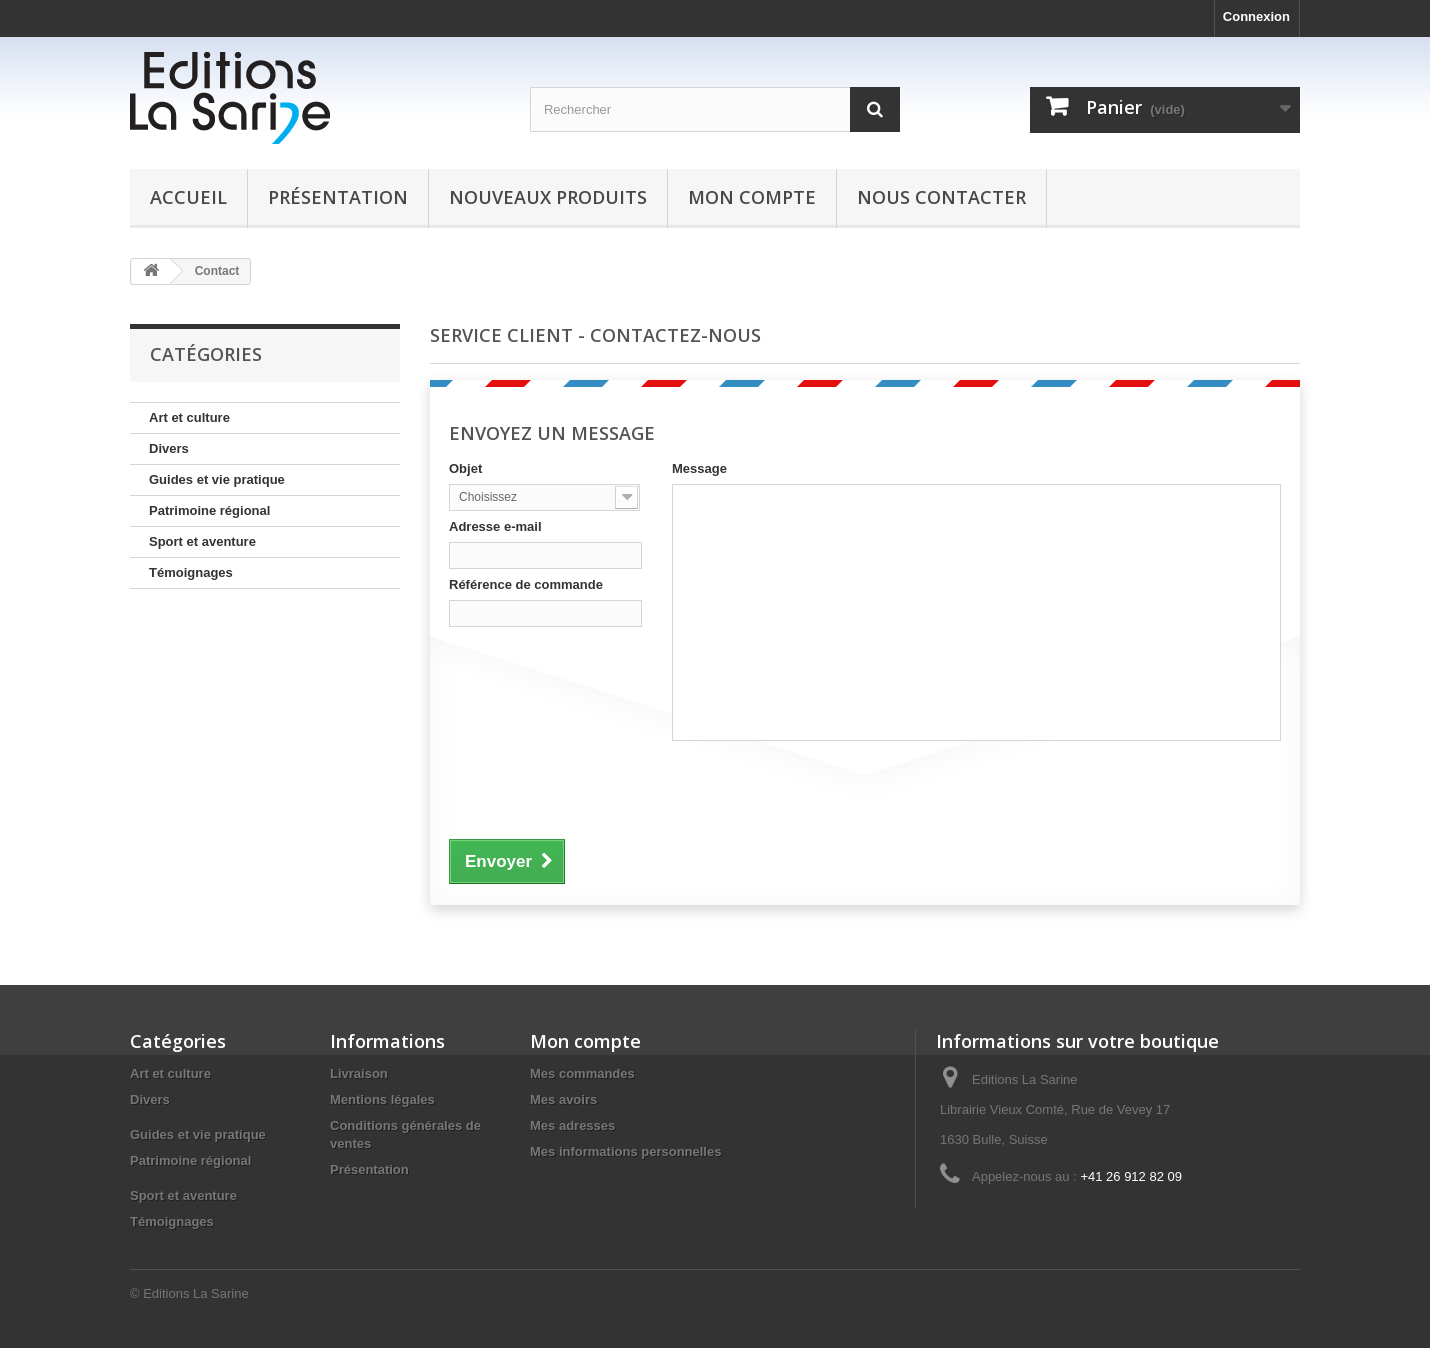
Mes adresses (572, 1125)
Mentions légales (382, 1099)
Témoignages (191, 572)
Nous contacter (941, 197)
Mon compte (752, 197)
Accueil (188, 197)
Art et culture (189, 417)
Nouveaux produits (548, 197)
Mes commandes (582, 1073)
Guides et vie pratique (217, 479)
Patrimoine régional (209, 510)
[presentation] (601, 787)
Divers (169, 448)
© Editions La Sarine (189, 1293)
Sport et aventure (202, 541)
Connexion (1256, 16)
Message (699, 468)
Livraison (359, 1073)
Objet (465, 468)
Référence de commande (526, 584)
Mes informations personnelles (625, 1151)
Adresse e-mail (495, 526)
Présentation (338, 197)
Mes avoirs (563, 1099)
